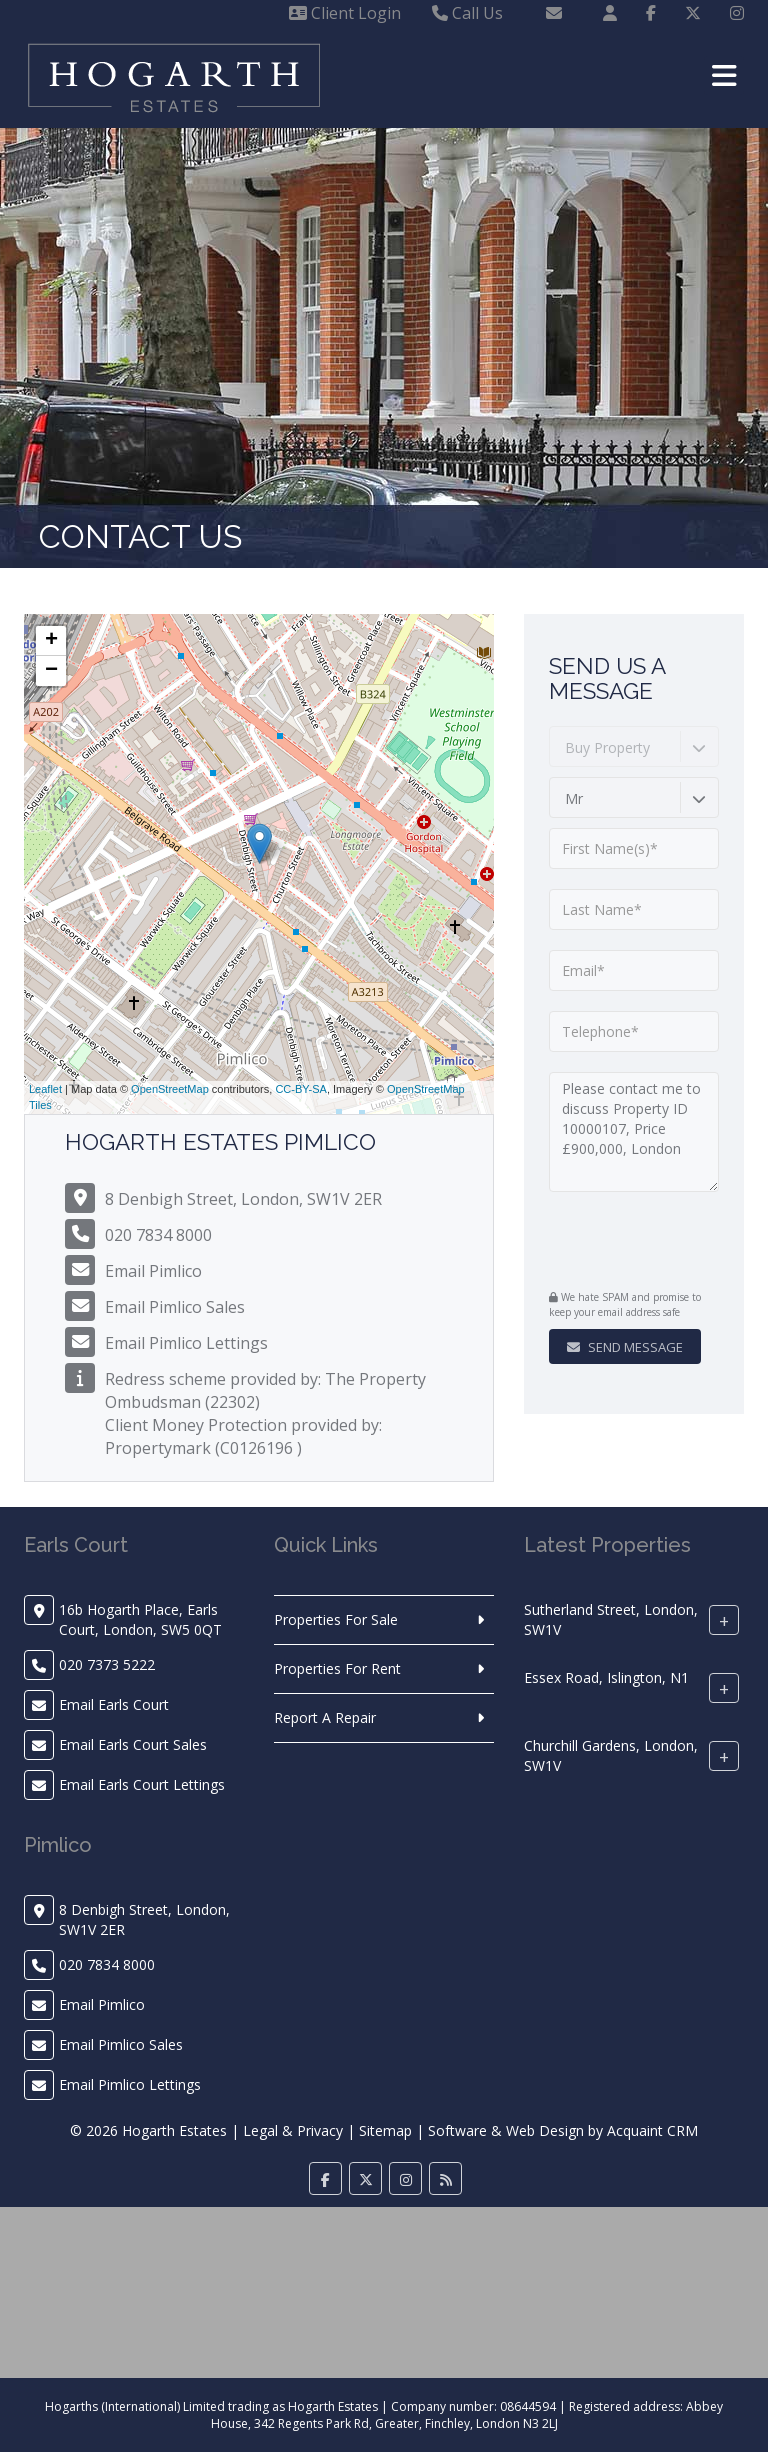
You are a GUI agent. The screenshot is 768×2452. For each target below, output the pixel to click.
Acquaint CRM (652, 2130)
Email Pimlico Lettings (186, 1343)
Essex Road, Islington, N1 (606, 1677)
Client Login (345, 13)
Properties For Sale (336, 1619)
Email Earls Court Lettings (142, 1784)
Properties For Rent (337, 1668)
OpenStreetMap (170, 1089)
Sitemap (385, 2130)
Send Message (625, 1347)
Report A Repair (325, 1717)
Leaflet (45, 1089)
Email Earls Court (114, 1704)
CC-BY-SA (301, 1089)
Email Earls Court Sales (133, 1744)
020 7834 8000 (158, 1235)
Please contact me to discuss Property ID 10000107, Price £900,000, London (634, 1132)
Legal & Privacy (293, 2130)
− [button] (51, 671)
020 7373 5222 (107, 1664)
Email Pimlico (153, 1271)
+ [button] (51, 641)
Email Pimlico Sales (175, 1307)
